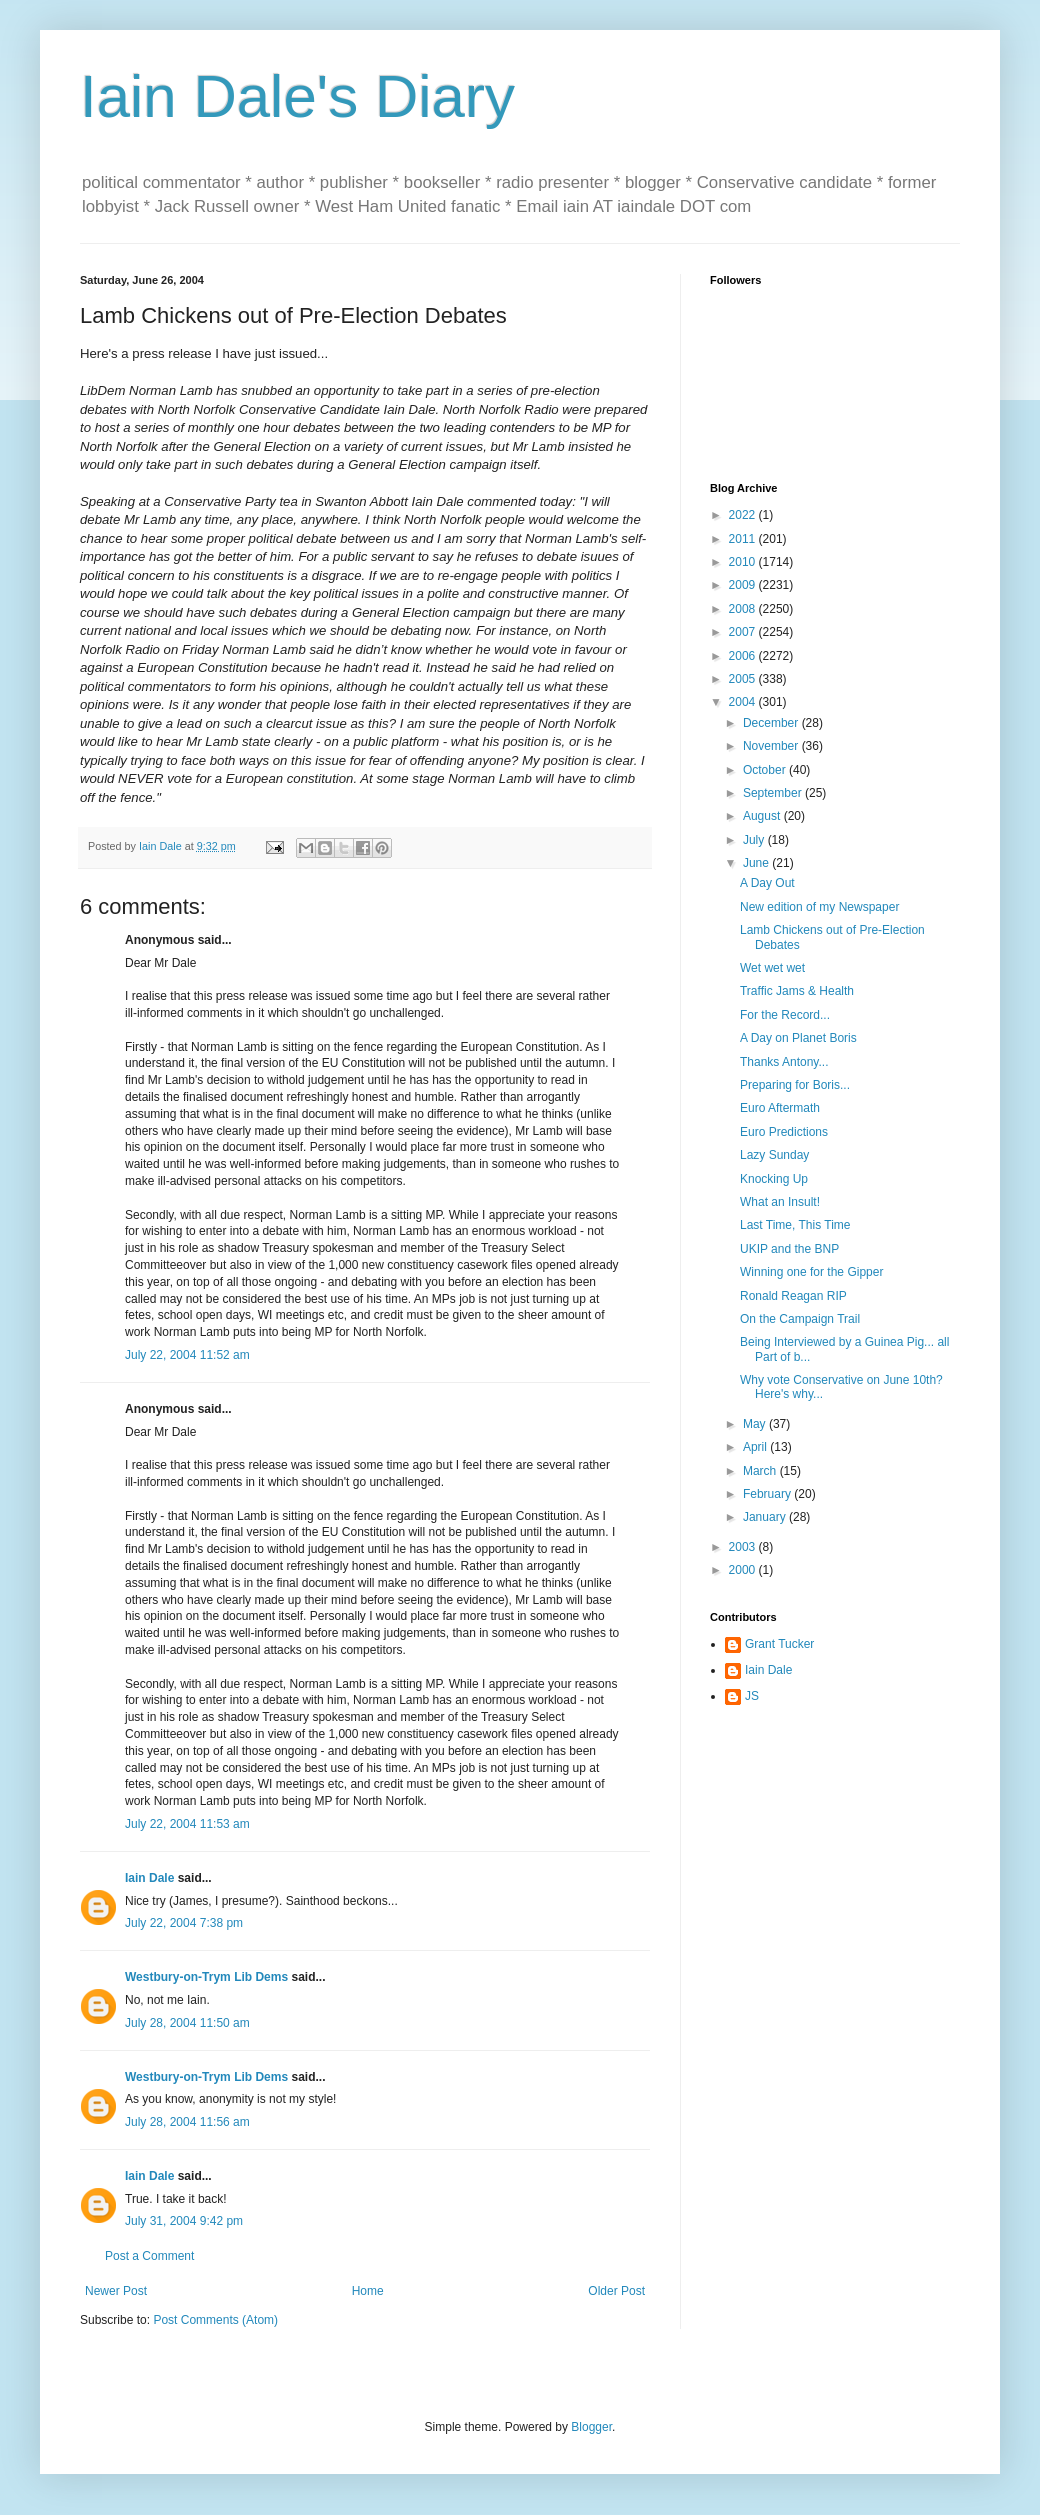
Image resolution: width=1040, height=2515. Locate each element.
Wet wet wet (772, 968)
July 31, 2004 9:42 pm (184, 2221)
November (772, 746)
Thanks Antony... (784, 1062)
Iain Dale (149, 1878)
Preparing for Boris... (795, 1085)
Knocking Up (774, 1179)
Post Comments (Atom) (215, 2320)
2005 (744, 679)
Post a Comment (149, 2256)
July (755, 840)
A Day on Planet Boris (798, 1038)
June (757, 863)
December (772, 723)
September (774, 793)
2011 (744, 539)
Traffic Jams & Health (797, 991)
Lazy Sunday (774, 1155)
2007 (744, 632)
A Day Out (767, 883)
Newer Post (116, 2291)
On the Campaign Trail (800, 1319)
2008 (744, 609)
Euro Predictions (784, 1132)
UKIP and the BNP (789, 1249)
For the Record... (785, 1015)
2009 (744, 585)
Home (368, 2291)
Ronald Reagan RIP (793, 1296)
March (761, 1471)
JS (752, 1696)
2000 (744, 1570)
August (763, 816)
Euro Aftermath (780, 1108)
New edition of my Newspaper (819, 907)
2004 (744, 702)
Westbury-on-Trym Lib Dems (206, 1977)
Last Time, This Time (795, 1225)
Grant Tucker (779, 1644)
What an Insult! (780, 1202)
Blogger (591, 2427)
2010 (744, 562)
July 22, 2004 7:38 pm (184, 1923)
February (768, 1494)
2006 (744, 656)
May (756, 1424)
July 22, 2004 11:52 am (187, 1355)
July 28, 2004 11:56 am (187, 2122)
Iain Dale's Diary (297, 96)
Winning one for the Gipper (811, 1272)
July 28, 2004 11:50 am (187, 2023)
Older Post (616, 2291)
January (766, 1517)
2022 (744, 515)
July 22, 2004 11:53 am (187, 1824)
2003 (744, 1547)
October (766, 770)
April (756, 1447)
